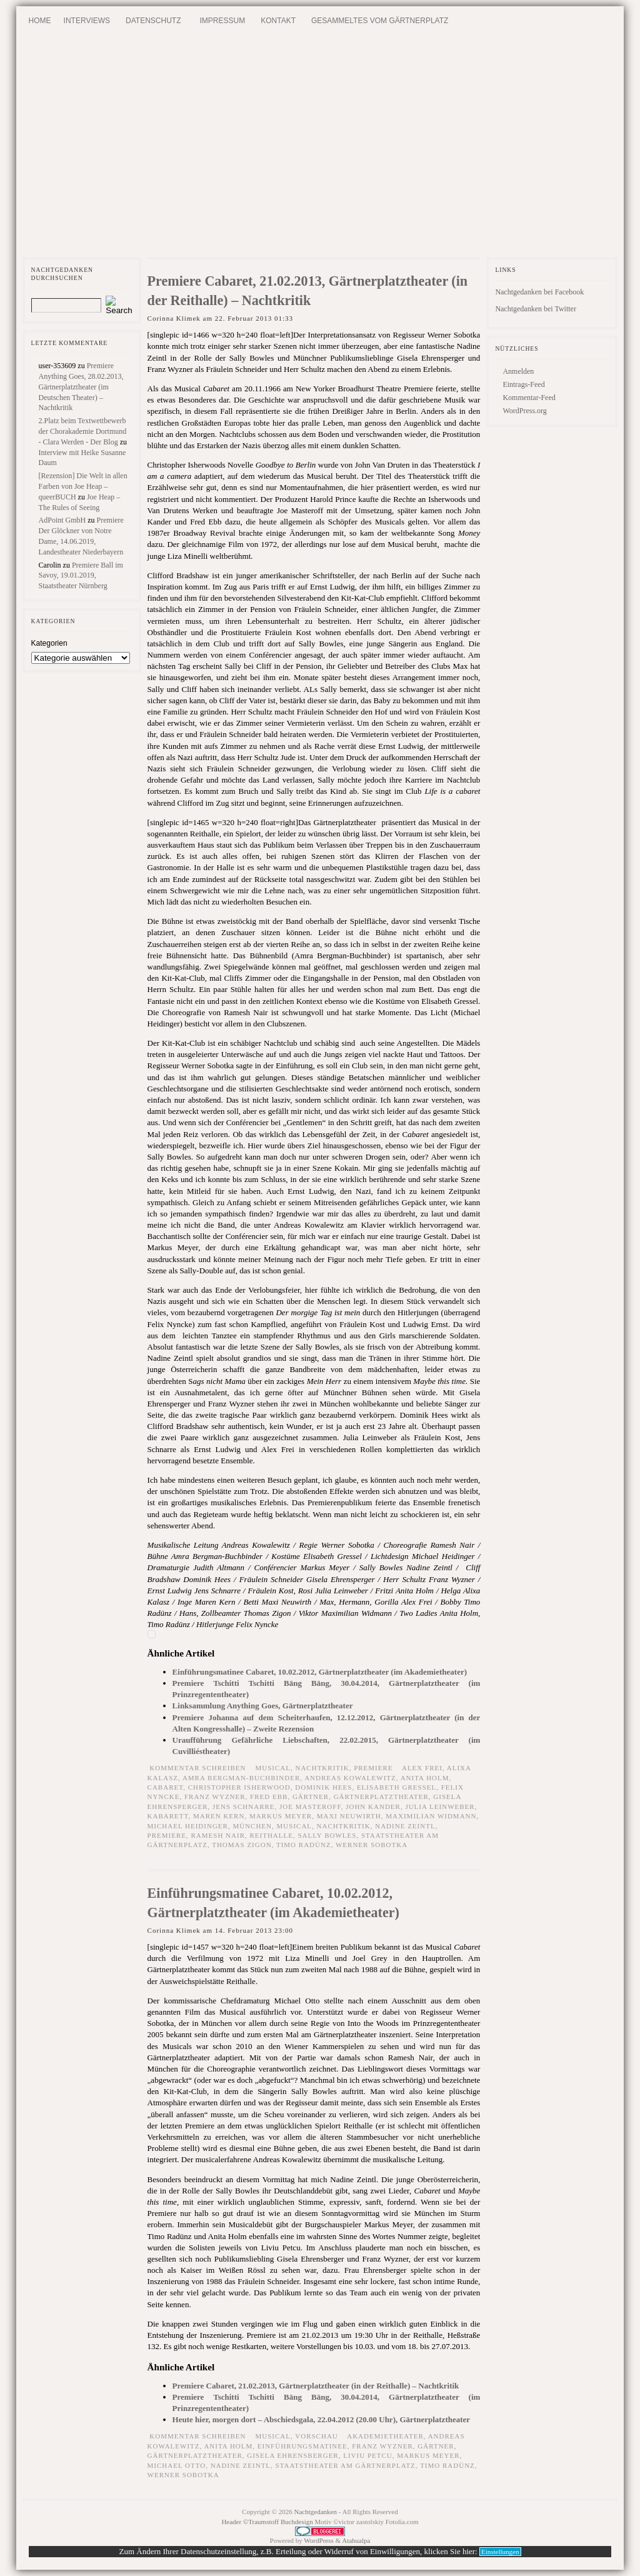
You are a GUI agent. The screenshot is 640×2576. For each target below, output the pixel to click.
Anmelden (518, 371)
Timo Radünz (303, 1844)
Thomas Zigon (241, 1844)
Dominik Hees (323, 1787)
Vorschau (316, 2436)
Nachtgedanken (315, 2511)
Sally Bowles (327, 1835)
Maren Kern (218, 1816)
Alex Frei (422, 1768)
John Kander (373, 1806)
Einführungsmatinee (303, 2446)
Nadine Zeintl (405, 1826)
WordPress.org (524, 410)
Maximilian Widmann (431, 1816)
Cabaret (166, 1787)
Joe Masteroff (310, 1806)
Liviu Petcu (367, 2455)
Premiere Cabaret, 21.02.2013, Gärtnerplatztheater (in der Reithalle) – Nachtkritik (315, 2385)
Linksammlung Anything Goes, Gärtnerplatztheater (262, 1705)
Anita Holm (425, 1778)
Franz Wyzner (215, 1796)
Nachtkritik (344, 1826)
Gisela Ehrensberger (292, 2455)
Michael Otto (177, 2465)
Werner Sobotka (372, 1844)
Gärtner (310, 1796)
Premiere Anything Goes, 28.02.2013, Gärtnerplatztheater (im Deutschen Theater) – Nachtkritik (81, 386)
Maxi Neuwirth (349, 1816)
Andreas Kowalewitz (350, 1778)
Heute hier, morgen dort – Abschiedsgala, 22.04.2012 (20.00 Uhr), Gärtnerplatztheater (321, 2419)
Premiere (373, 1768)
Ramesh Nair (218, 1835)
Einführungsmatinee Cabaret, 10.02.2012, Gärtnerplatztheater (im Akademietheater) (319, 1671)
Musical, (275, 1768)
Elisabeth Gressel (396, 1787)
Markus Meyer (280, 1816)
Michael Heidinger (188, 1826)
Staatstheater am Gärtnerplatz (346, 2465)
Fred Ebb (269, 1796)
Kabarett (168, 1816)
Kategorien (49, 643)
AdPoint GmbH (62, 520)
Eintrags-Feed (523, 384)
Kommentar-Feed (528, 397)
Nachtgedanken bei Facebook (539, 292)
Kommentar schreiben (197, 1768)
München (252, 1826)
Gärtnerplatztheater (381, 1796)
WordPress (318, 2540)
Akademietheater (385, 2436)
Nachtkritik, (324, 1768)
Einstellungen (500, 2551)
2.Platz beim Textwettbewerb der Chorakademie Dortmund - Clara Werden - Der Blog (83, 431)
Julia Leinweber (439, 1806)
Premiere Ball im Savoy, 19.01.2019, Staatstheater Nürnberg (81, 576)
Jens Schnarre (243, 1806)
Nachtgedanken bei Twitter (535, 308)
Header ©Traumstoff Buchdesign (267, 2521)
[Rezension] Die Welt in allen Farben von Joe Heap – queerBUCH (83, 486)
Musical (294, 1826)
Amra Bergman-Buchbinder (241, 1778)
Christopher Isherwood (239, 1787)
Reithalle (270, 1835)
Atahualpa (356, 2540)
